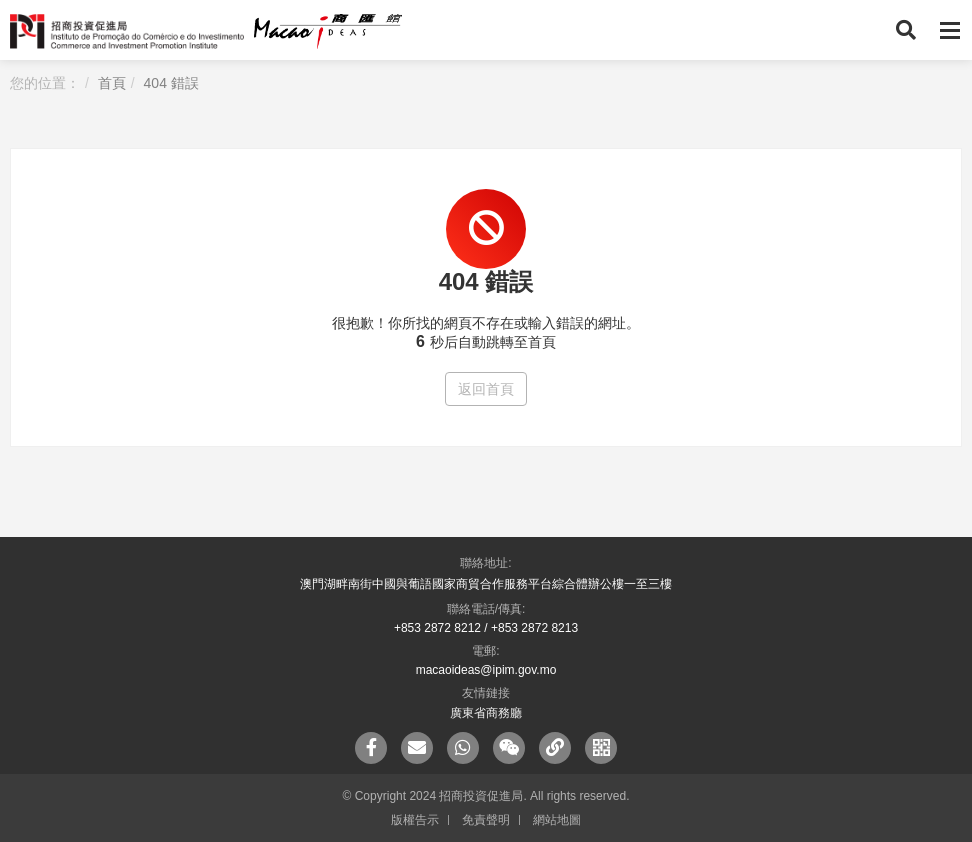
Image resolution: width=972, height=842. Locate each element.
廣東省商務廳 (486, 713)
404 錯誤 (171, 83)
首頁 (112, 83)
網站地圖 (557, 820)
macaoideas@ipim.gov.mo (486, 670)
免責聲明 (486, 820)
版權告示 (415, 820)
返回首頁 (486, 389)
